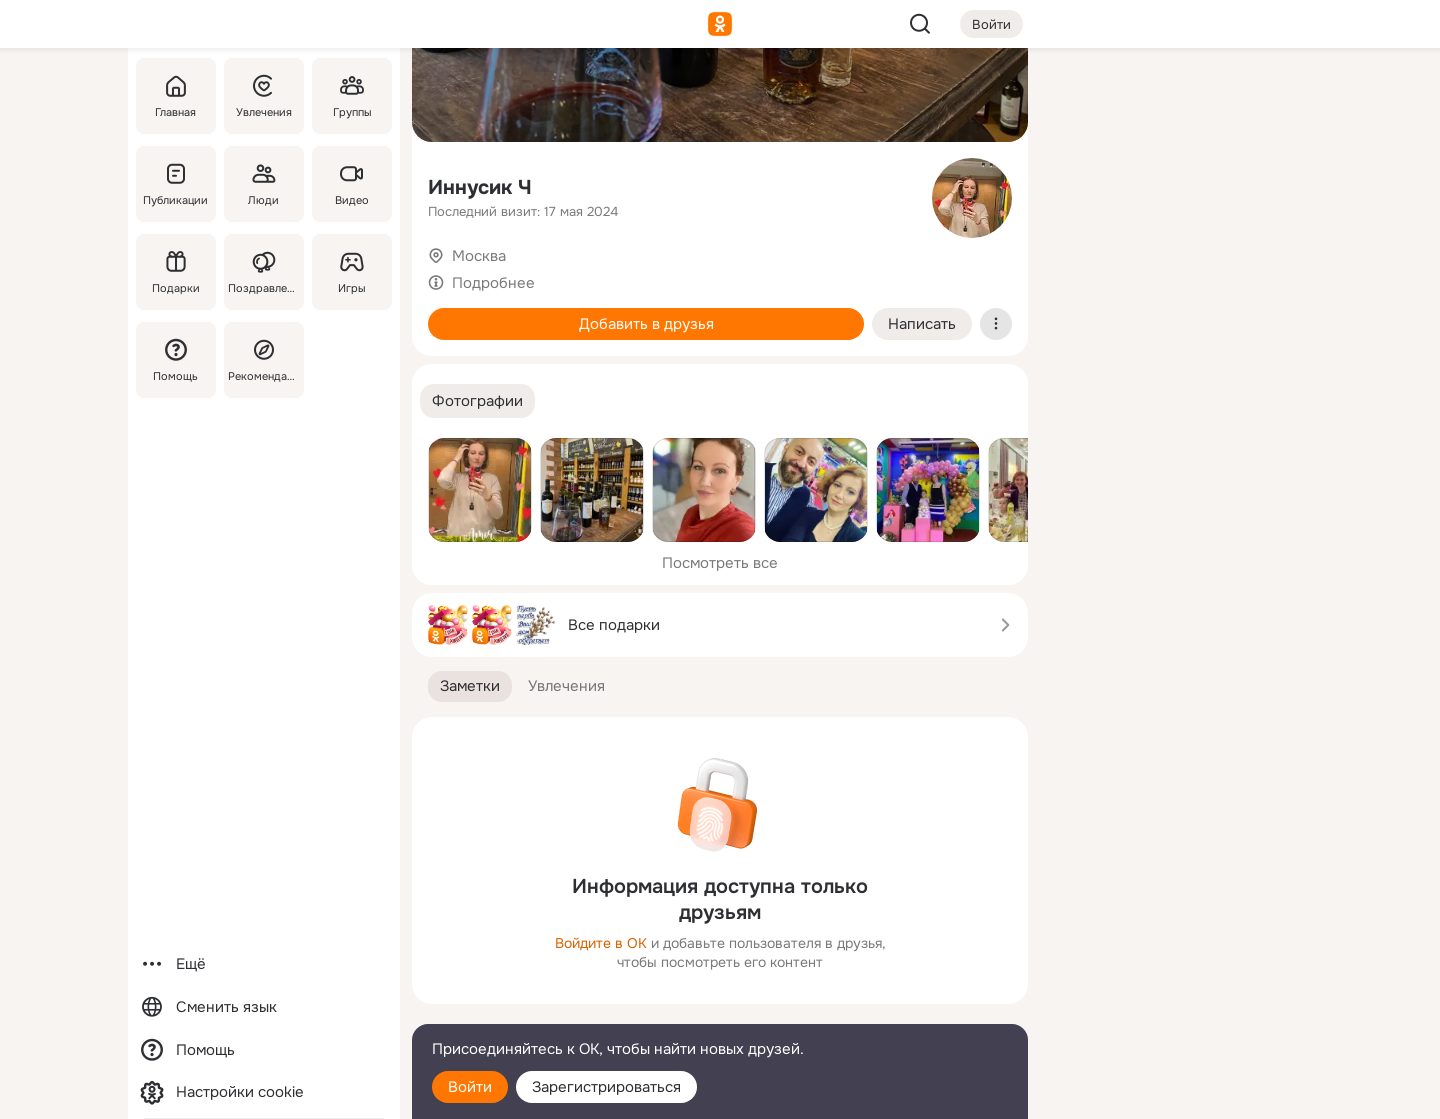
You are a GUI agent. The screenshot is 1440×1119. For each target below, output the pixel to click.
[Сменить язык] (264, 1007)
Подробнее (493, 283)
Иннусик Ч (480, 187)
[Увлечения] (264, 96)
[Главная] (176, 96)
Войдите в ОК (601, 943)
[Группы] (352, 96)
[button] (477, 401)
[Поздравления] (264, 272)
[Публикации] (176, 184)
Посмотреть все (720, 563)
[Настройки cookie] (264, 1092)
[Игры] (352, 272)
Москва (479, 256)
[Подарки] (176, 272)
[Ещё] (264, 964)
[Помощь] (176, 360)
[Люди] (264, 184)
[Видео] (352, 184)
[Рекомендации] (264, 360)
